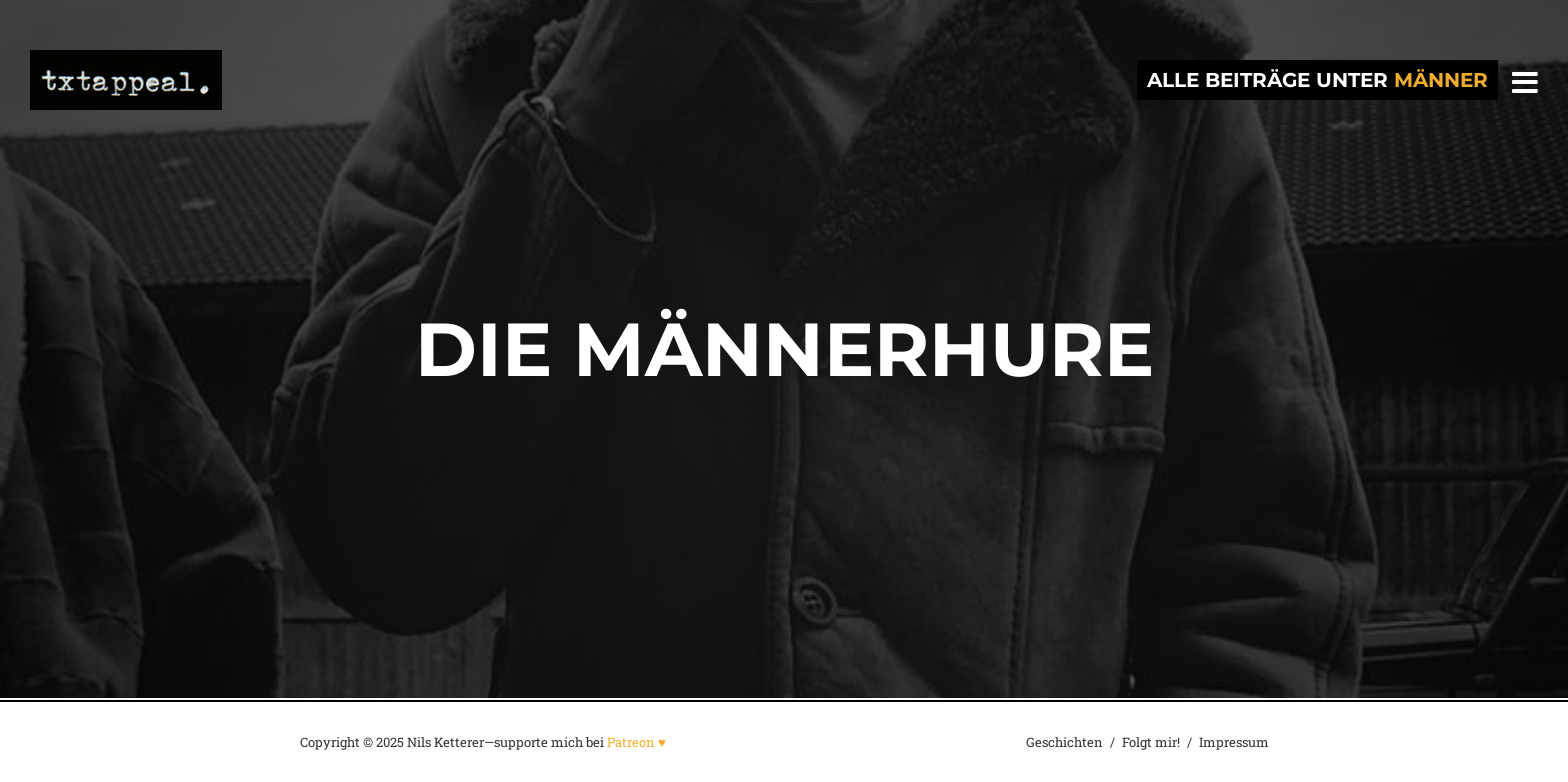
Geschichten (1064, 742)
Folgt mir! (1151, 742)
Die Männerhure (784, 349)
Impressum (1234, 742)
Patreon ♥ (636, 742)
